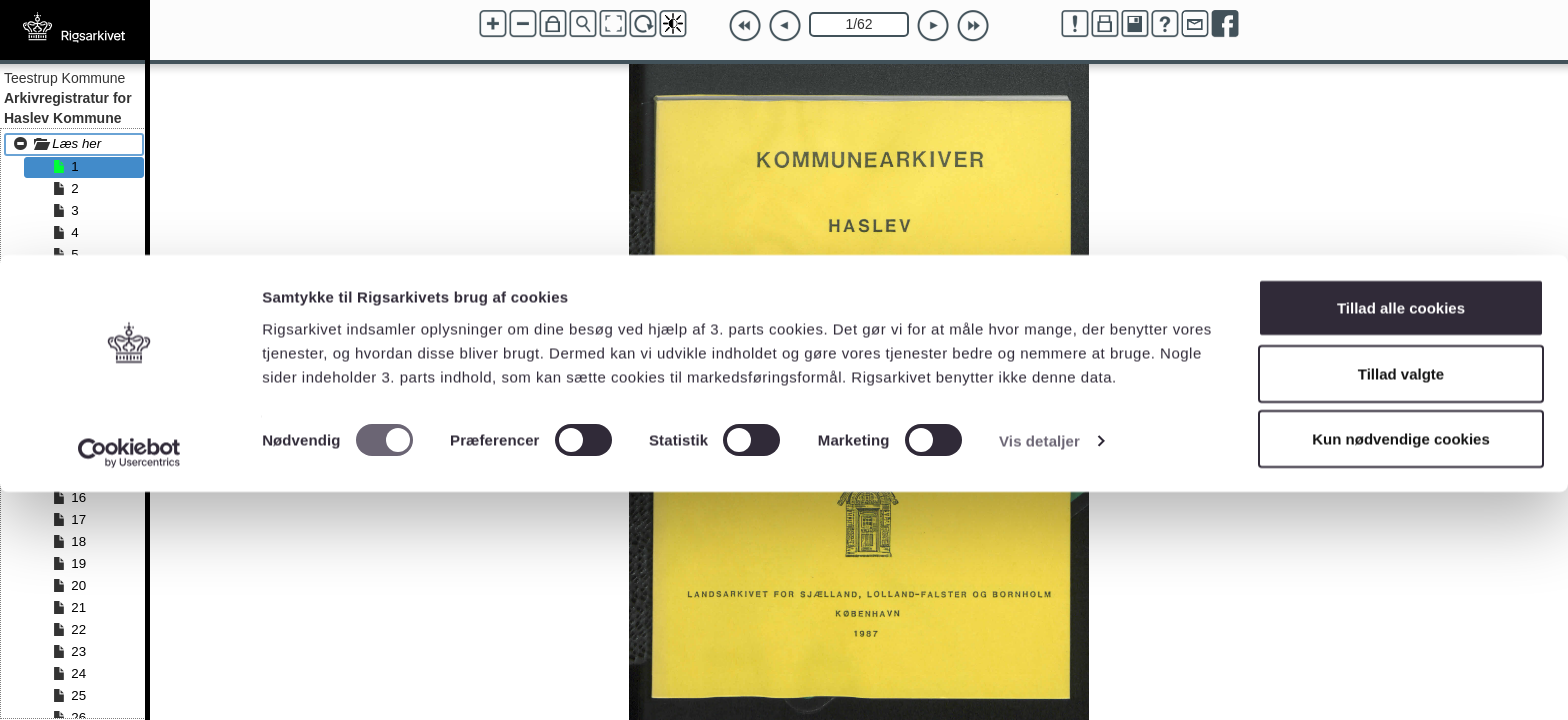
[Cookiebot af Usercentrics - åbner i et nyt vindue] (129, 681)
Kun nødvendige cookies (1401, 666)
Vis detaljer (1039, 668)
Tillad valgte (1401, 601)
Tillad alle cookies (1401, 535)
